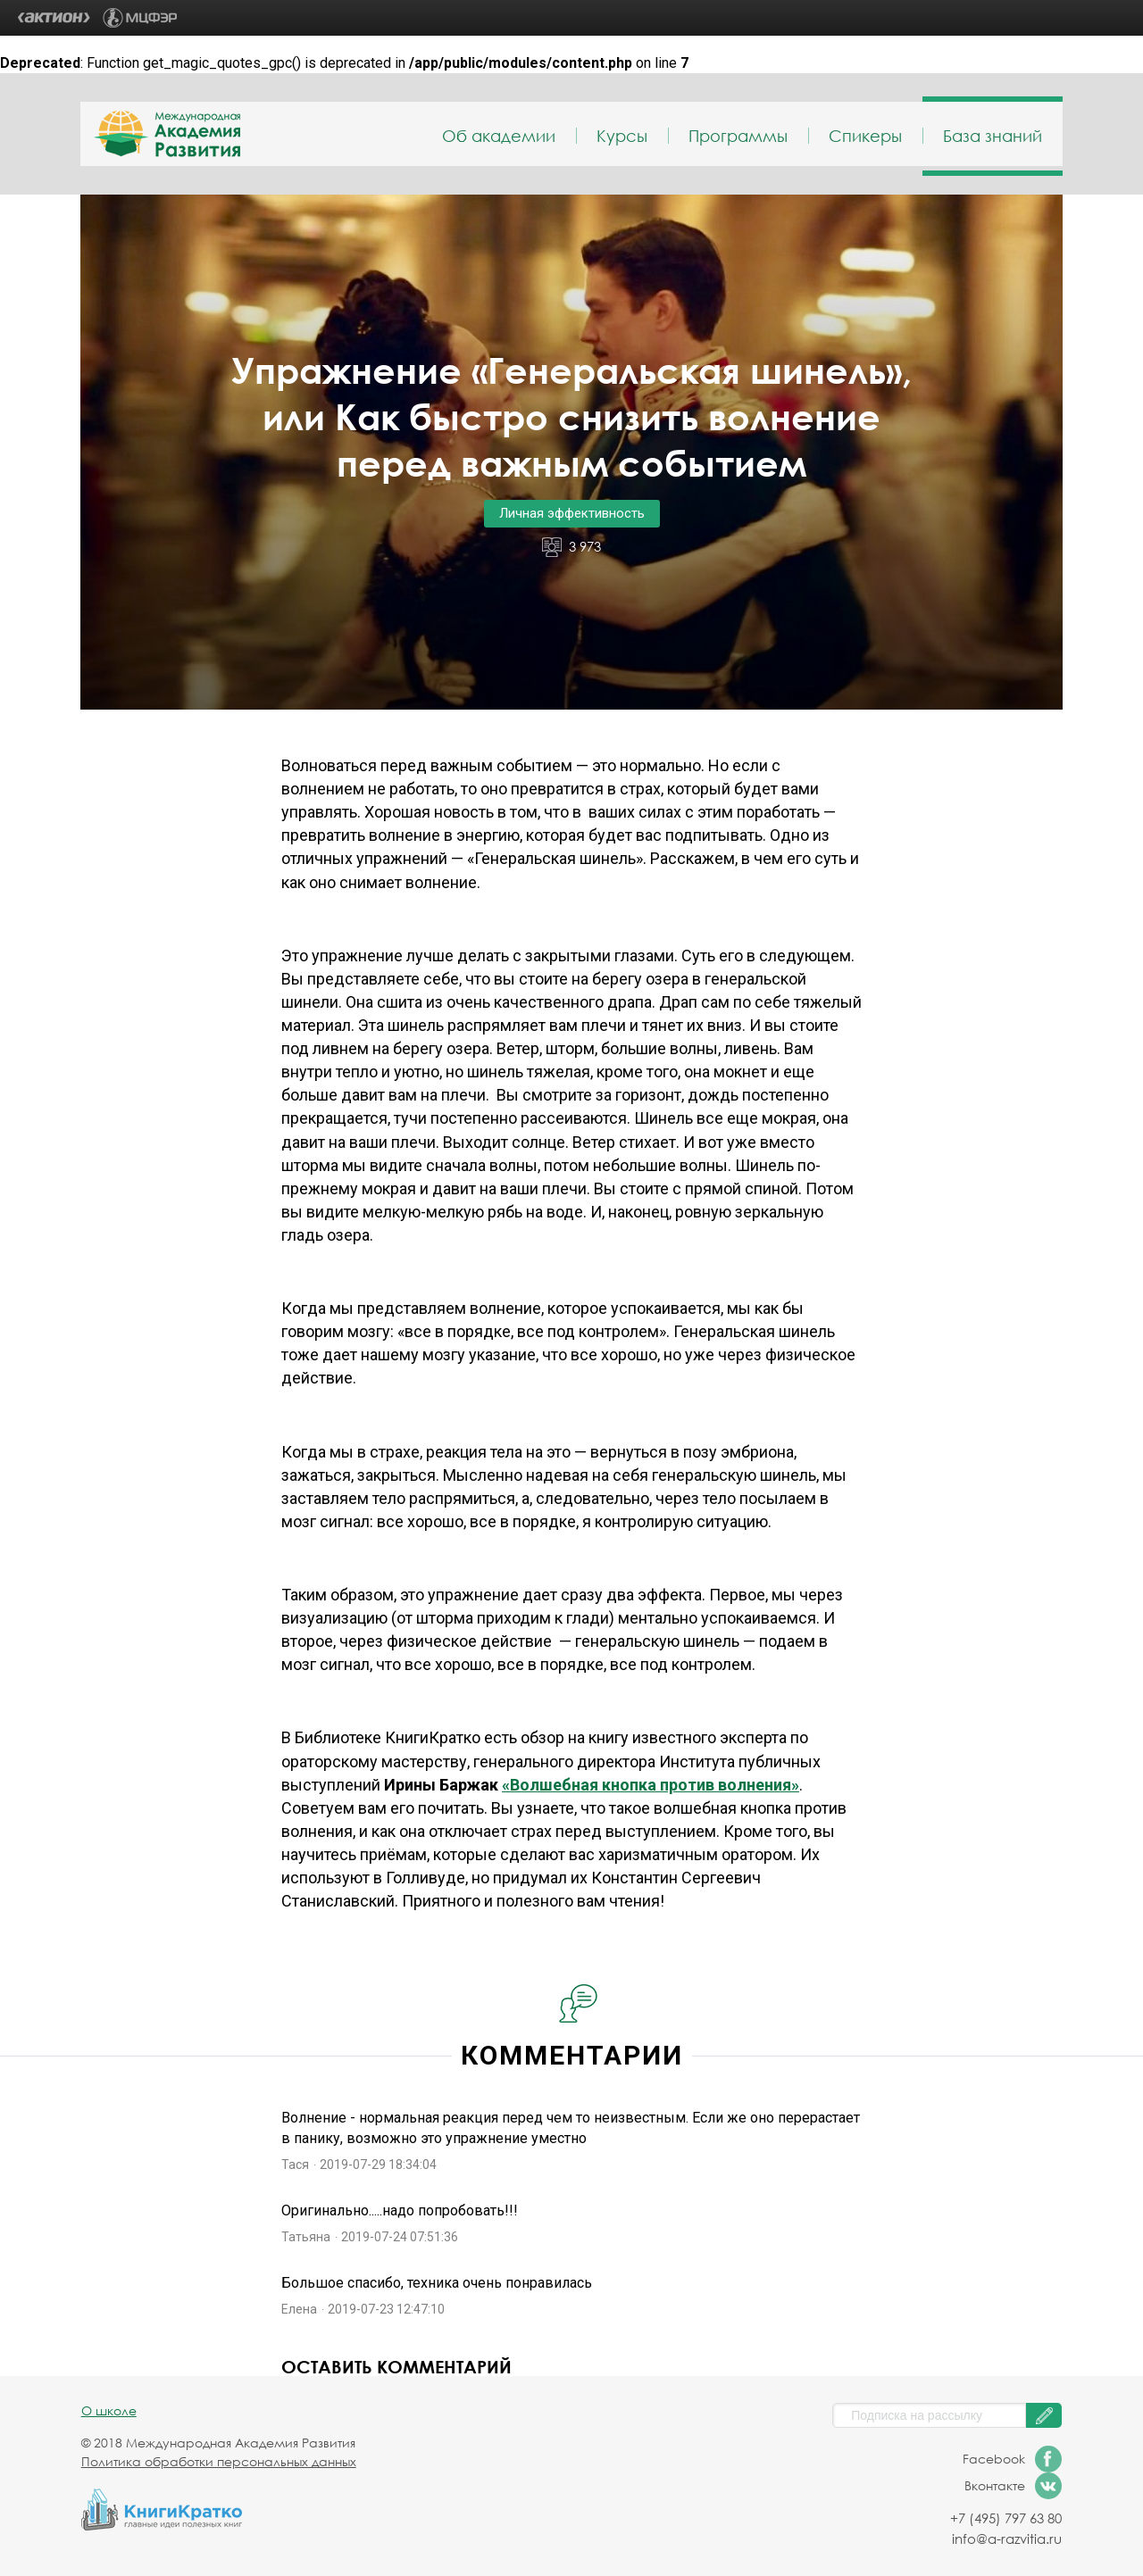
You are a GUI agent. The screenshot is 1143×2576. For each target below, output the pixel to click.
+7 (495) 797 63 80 (1006, 2518)
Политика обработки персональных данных (218, 2461)
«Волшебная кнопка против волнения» (650, 1784)
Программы (738, 135)
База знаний (992, 135)
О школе (109, 2410)
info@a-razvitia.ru (1007, 2538)
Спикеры (865, 135)
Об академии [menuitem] (498, 135)
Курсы (622, 135)
